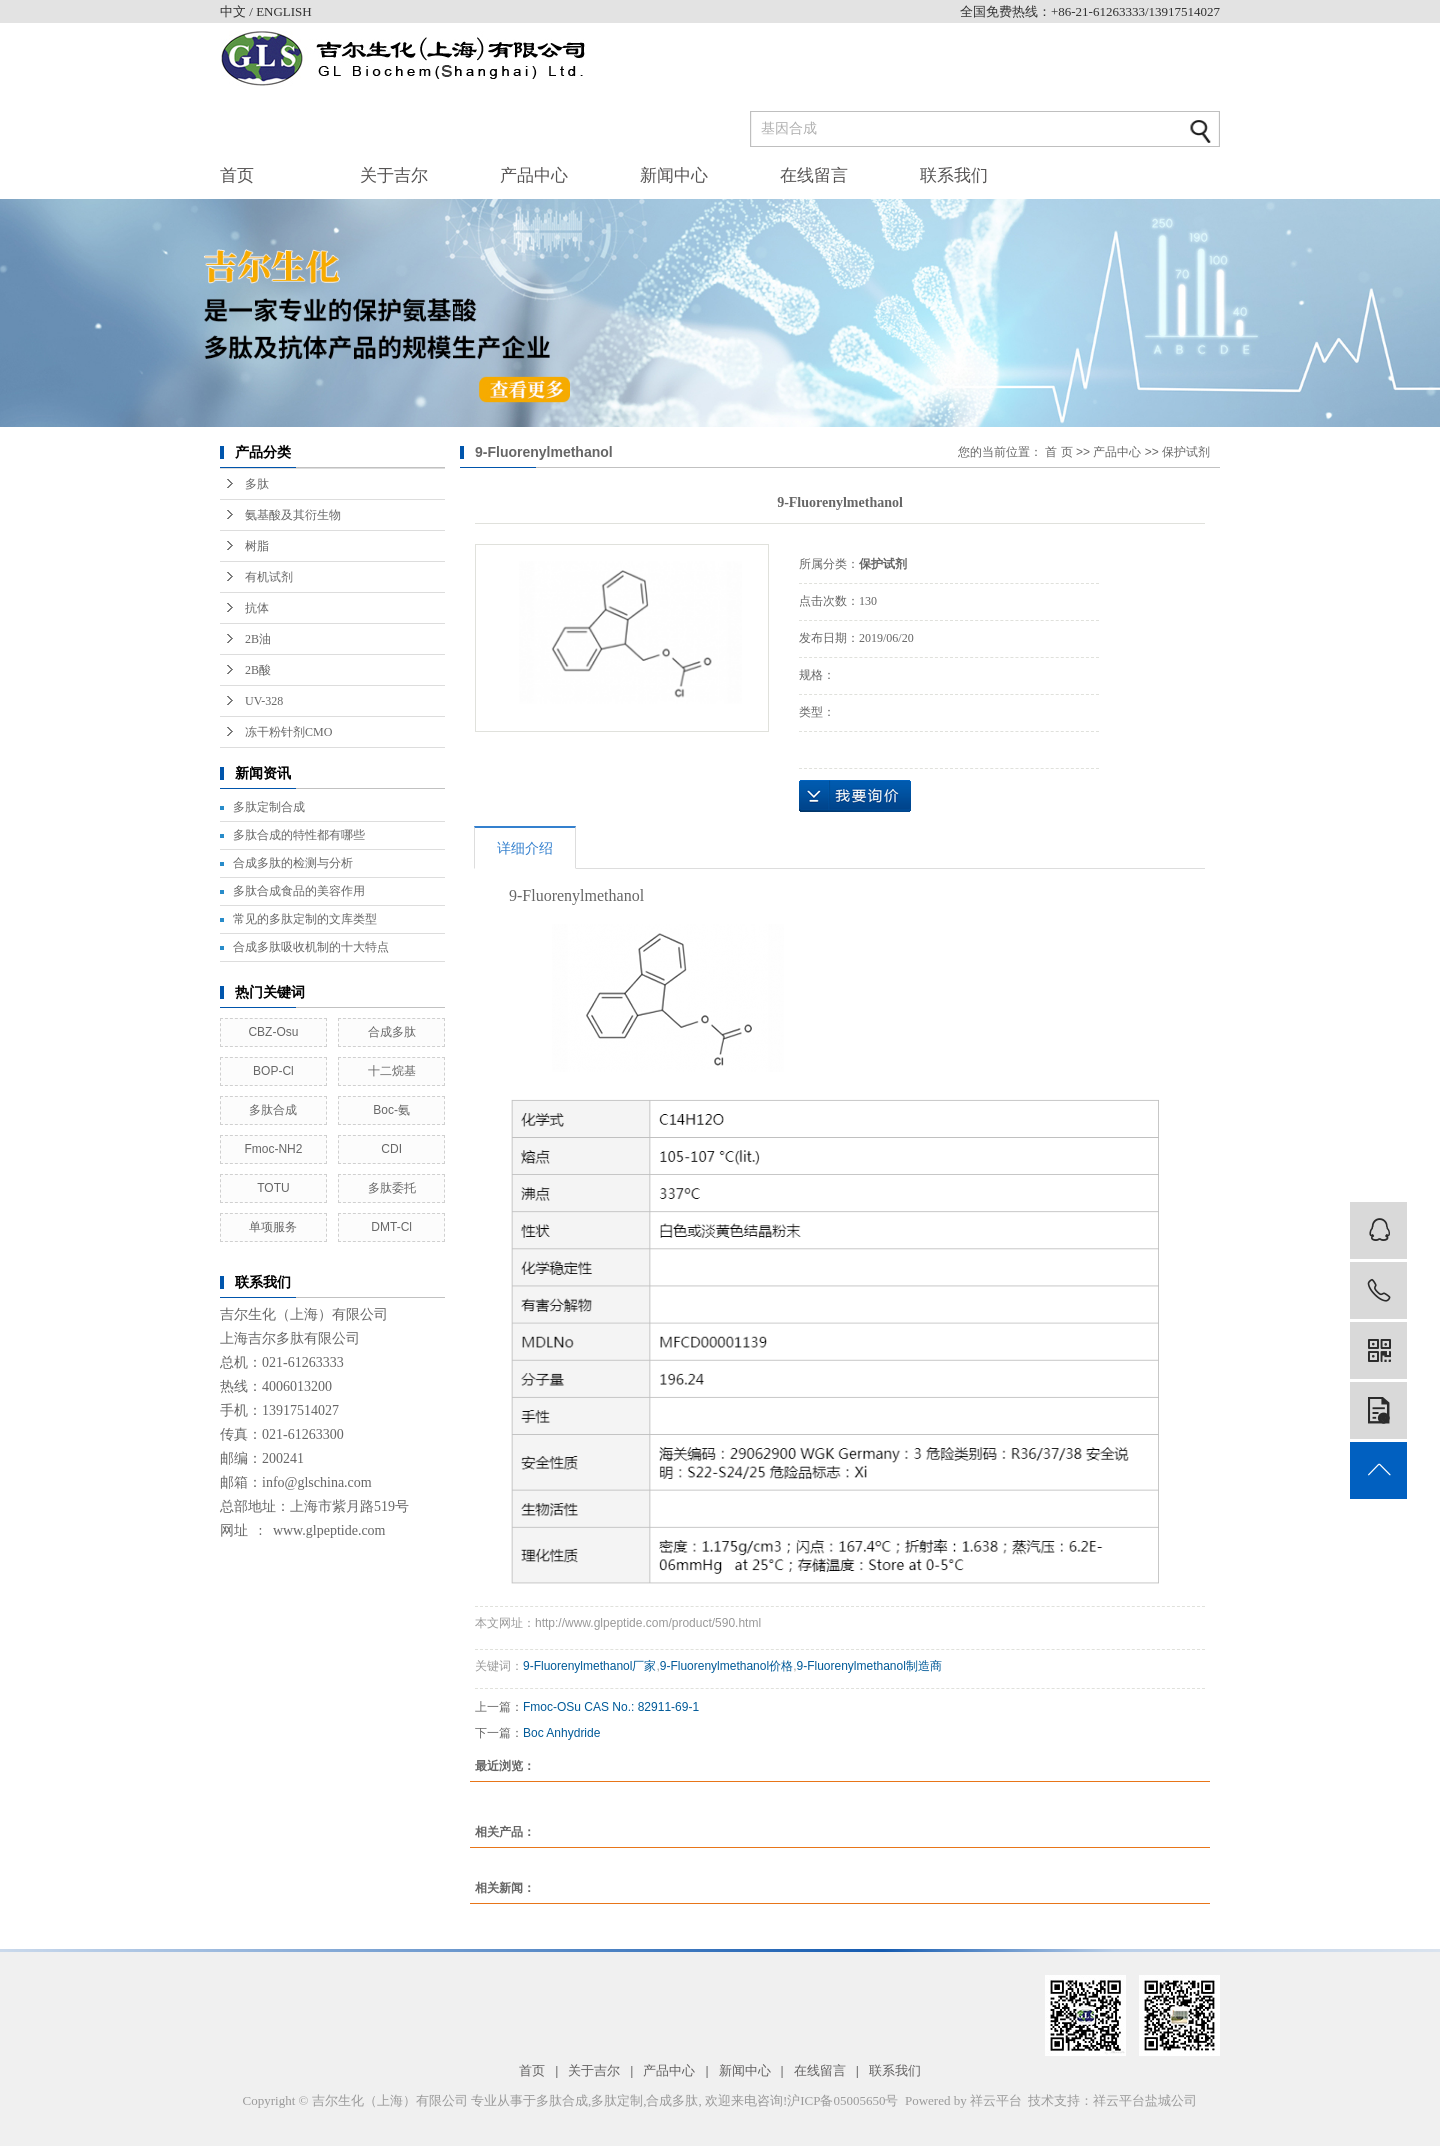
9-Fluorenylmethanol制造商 (868, 1666)
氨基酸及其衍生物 (293, 515)
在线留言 (814, 175)
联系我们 (954, 175)
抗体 (257, 608)
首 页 (1058, 452)
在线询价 (855, 796)
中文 (234, 11)
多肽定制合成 (269, 807)
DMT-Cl (391, 1227)
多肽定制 (617, 2100)
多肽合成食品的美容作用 (299, 891)
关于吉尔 (394, 175)
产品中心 (534, 175)
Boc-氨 (391, 1110)
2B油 (258, 639)
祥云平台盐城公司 (1145, 2100)
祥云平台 (996, 2100)
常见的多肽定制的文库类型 (305, 919)
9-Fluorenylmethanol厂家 (589, 1666)
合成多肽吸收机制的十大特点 (311, 947)
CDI (391, 1149)
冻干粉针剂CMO (288, 732)
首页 (237, 175)
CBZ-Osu (273, 1032)
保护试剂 (1186, 452)
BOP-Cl (273, 1071)
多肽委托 (392, 1188)
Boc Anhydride (561, 1733)
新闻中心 (674, 175)
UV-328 (264, 701)
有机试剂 (269, 577)
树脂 (257, 546)
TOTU (273, 1188)
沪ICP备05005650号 (842, 2100)
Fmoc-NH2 (273, 1149)
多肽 (257, 484)
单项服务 (273, 1227)
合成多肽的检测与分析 (293, 863)
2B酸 (258, 670)
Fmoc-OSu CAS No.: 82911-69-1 (611, 1707)
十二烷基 (392, 1071)
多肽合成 (273, 1110)
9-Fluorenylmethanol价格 (726, 1666)
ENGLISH (284, 11)
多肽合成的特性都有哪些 (299, 835)
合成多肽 (392, 1032)
